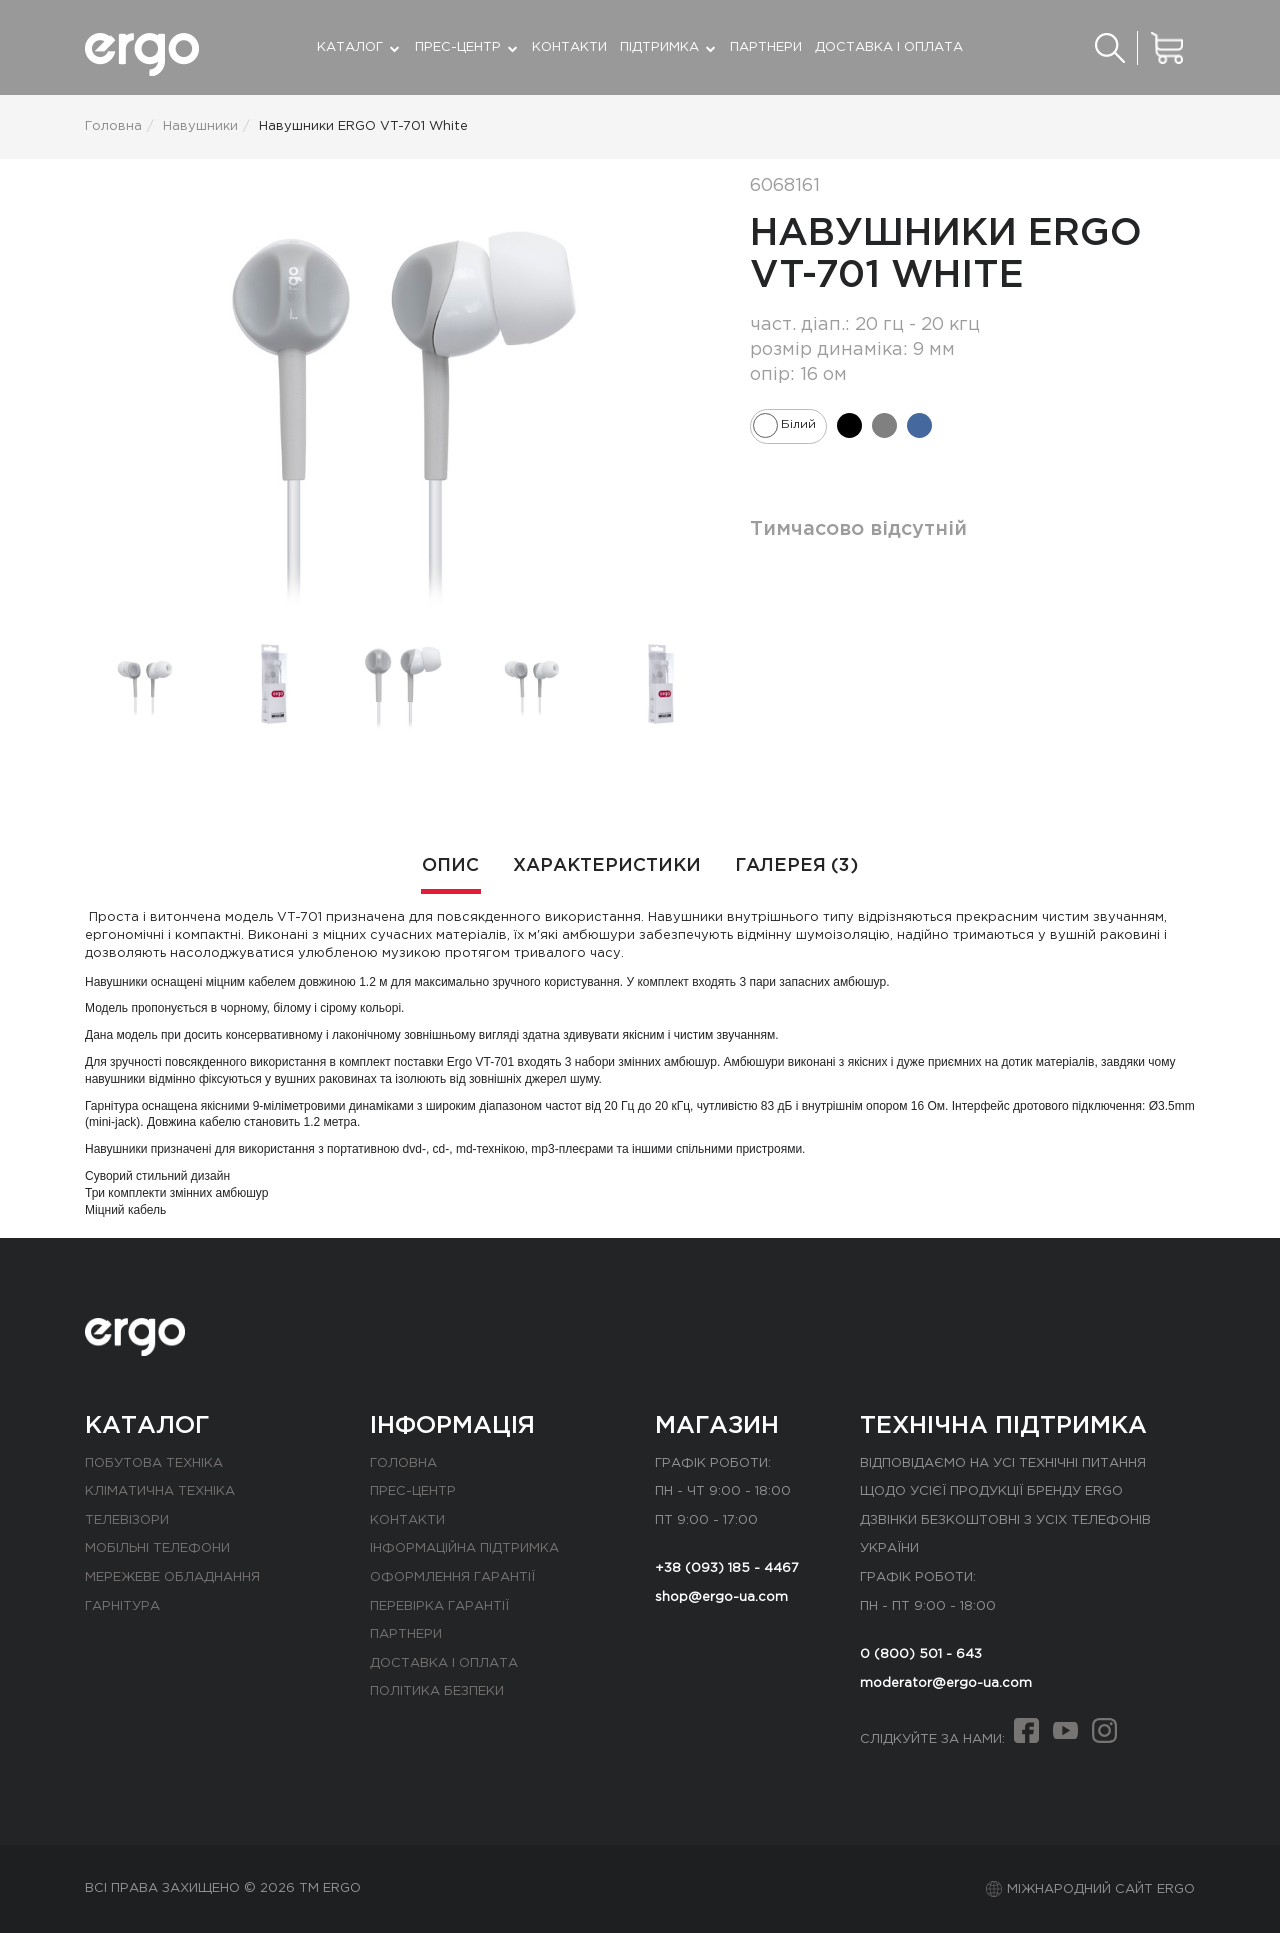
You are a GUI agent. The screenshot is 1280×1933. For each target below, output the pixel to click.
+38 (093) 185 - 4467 (727, 1568)
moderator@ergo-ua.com (946, 1683)
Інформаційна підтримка (464, 1548)
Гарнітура (122, 1606)
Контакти (569, 47)
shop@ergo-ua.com (721, 1597)
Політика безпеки (437, 1691)
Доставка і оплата (889, 47)
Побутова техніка (154, 1463)
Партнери (766, 47)
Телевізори (127, 1520)
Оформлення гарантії (452, 1577)
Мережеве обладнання (172, 1577)
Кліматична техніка (160, 1491)
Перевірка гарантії (439, 1606)
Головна (403, 1463)
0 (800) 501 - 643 (921, 1654)
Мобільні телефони (157, 1548)
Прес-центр (413, 1491)
